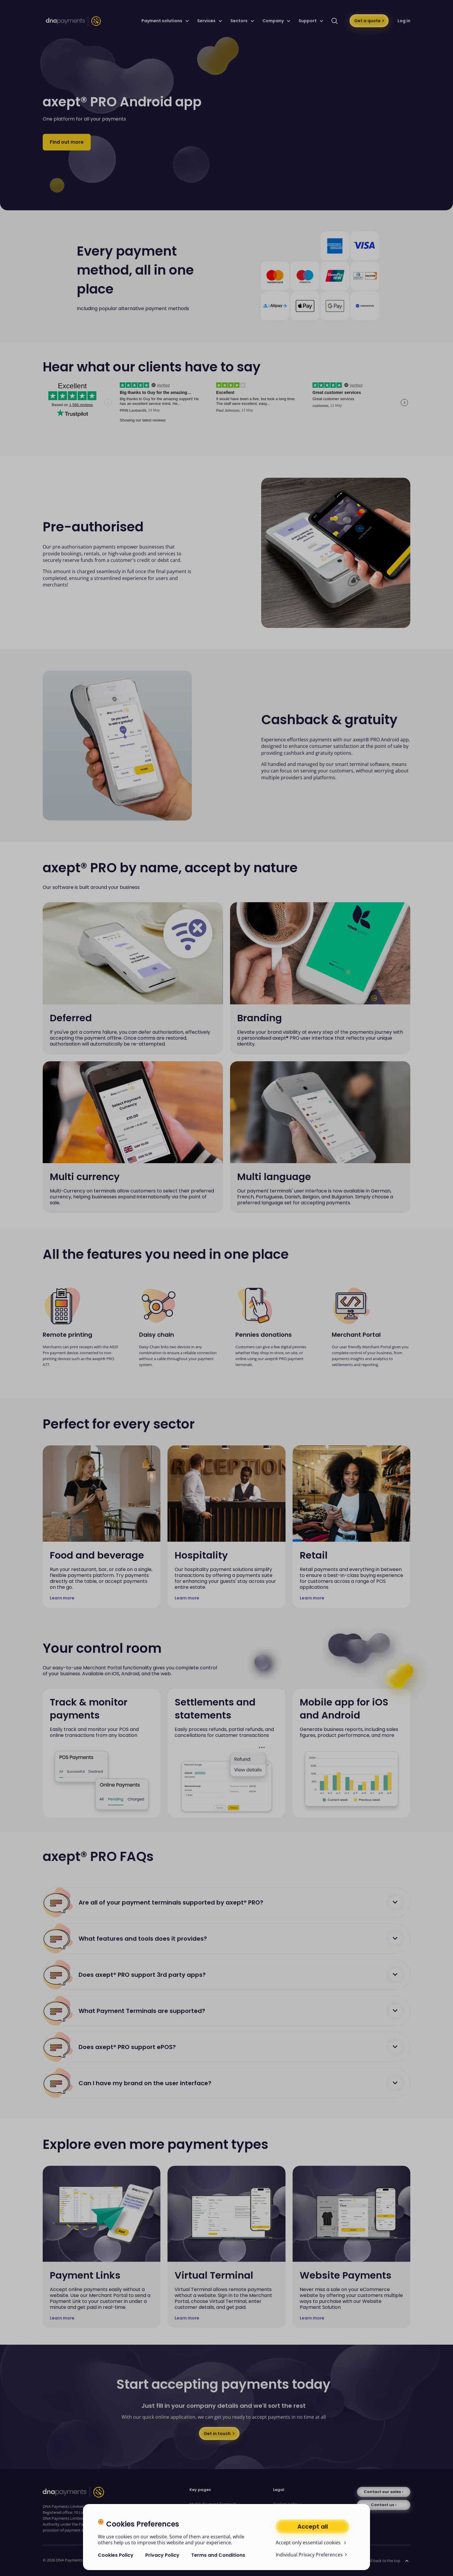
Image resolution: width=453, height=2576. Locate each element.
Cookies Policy (115, 2555)
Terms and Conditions (218, 2555)
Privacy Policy (162, 2555)
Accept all (312, 2526)
